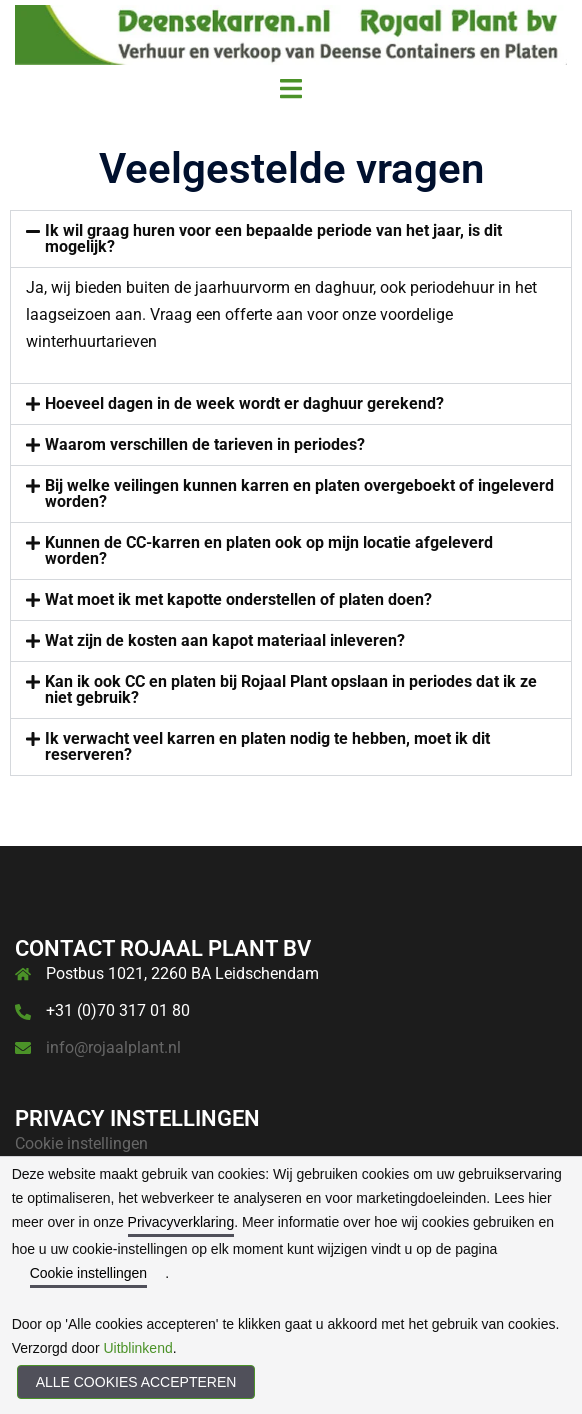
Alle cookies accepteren (136, 1382)
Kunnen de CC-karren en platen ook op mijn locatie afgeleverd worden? (269, 550)
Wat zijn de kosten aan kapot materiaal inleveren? (225, 640)
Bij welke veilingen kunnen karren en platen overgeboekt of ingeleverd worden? (299, 493)
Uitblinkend (137, 1348)
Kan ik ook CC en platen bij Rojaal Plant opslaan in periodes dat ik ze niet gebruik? (291, 689)
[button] (291, 239)
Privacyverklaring (181, 1222)
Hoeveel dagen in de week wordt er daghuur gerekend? (244, 403)
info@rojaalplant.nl (113, 1047)
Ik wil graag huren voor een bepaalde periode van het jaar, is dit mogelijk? (273, 238)
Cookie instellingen (81, 1143)
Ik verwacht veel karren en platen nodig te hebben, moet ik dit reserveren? (267, 746)
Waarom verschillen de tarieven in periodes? (205, 444)
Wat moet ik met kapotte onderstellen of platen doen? (238, 599)
